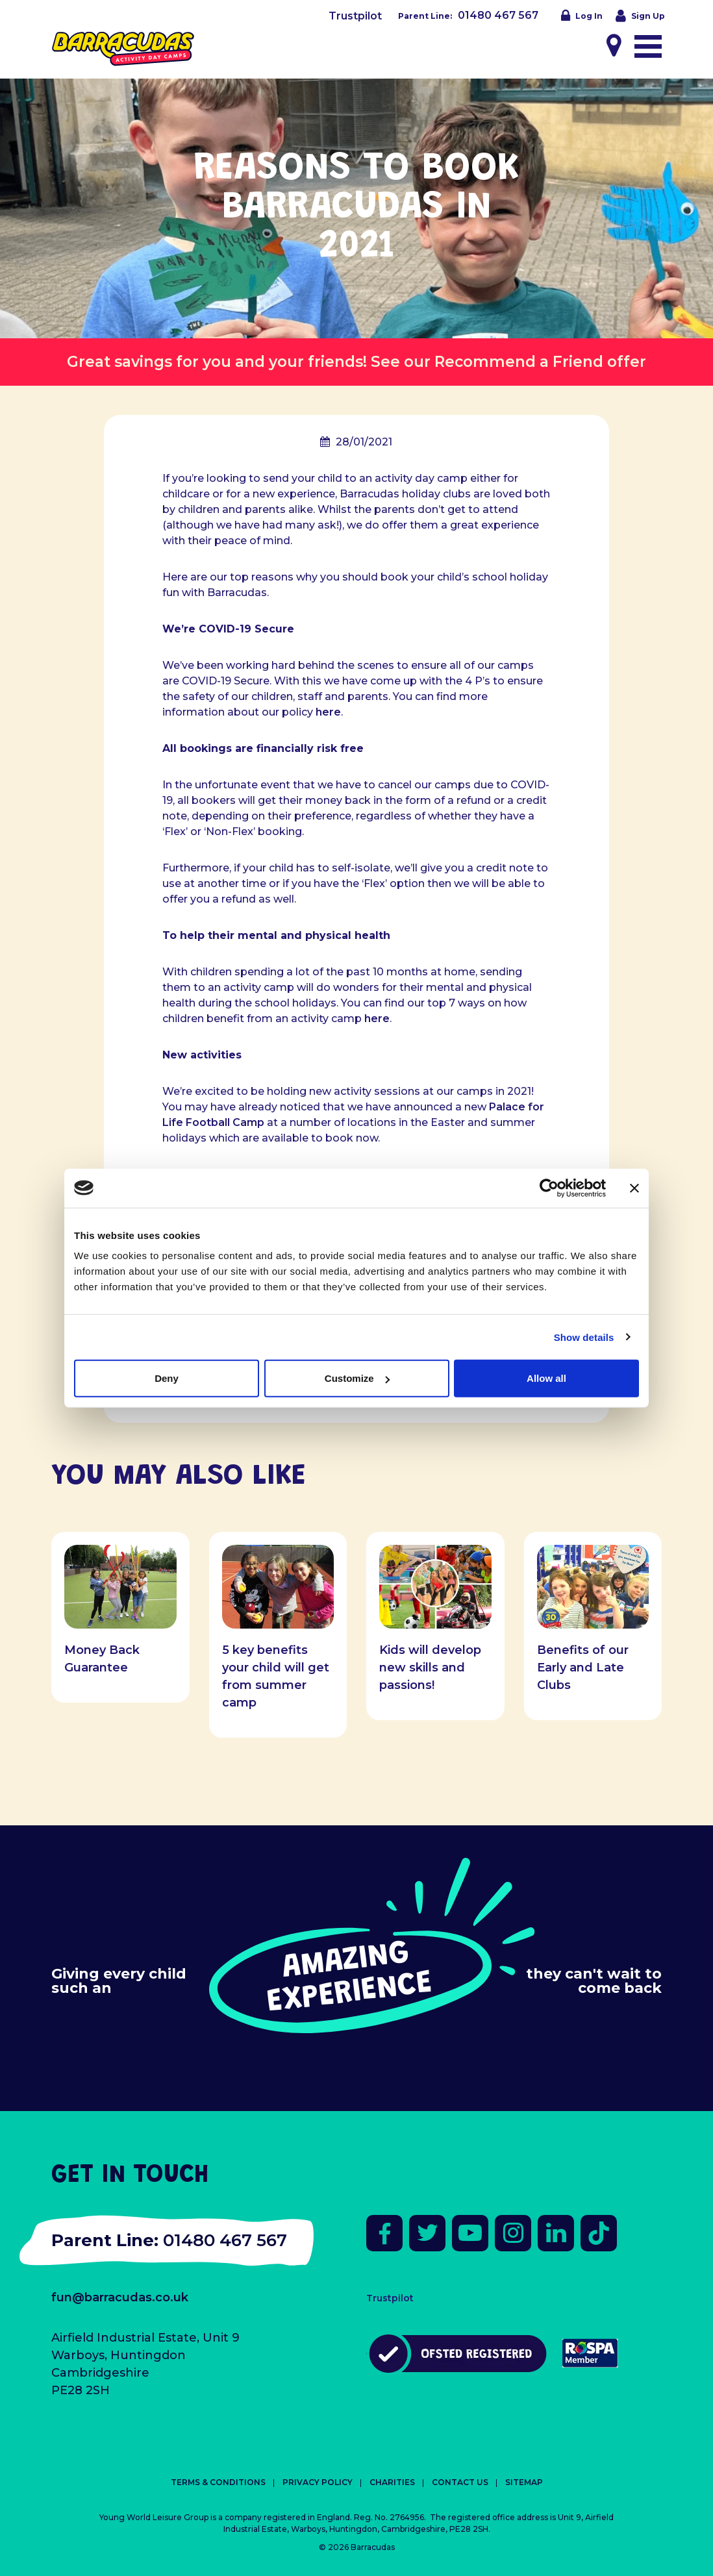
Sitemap (524, 2482)
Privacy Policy (317, 2482)
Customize (357, 1378)
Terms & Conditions (218, 2482)
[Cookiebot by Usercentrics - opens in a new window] (549, 1187)
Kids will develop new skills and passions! (430, 1667)
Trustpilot (355, 16)
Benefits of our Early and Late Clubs (583, 1667)
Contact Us (460, 2482)
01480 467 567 (498, 15)
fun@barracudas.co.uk (119, 2297)
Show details (584, 1336)
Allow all (546, 1378)
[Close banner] (634, 1187)
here (328, 712)
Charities (392, 2482)
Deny (167, 1378)
